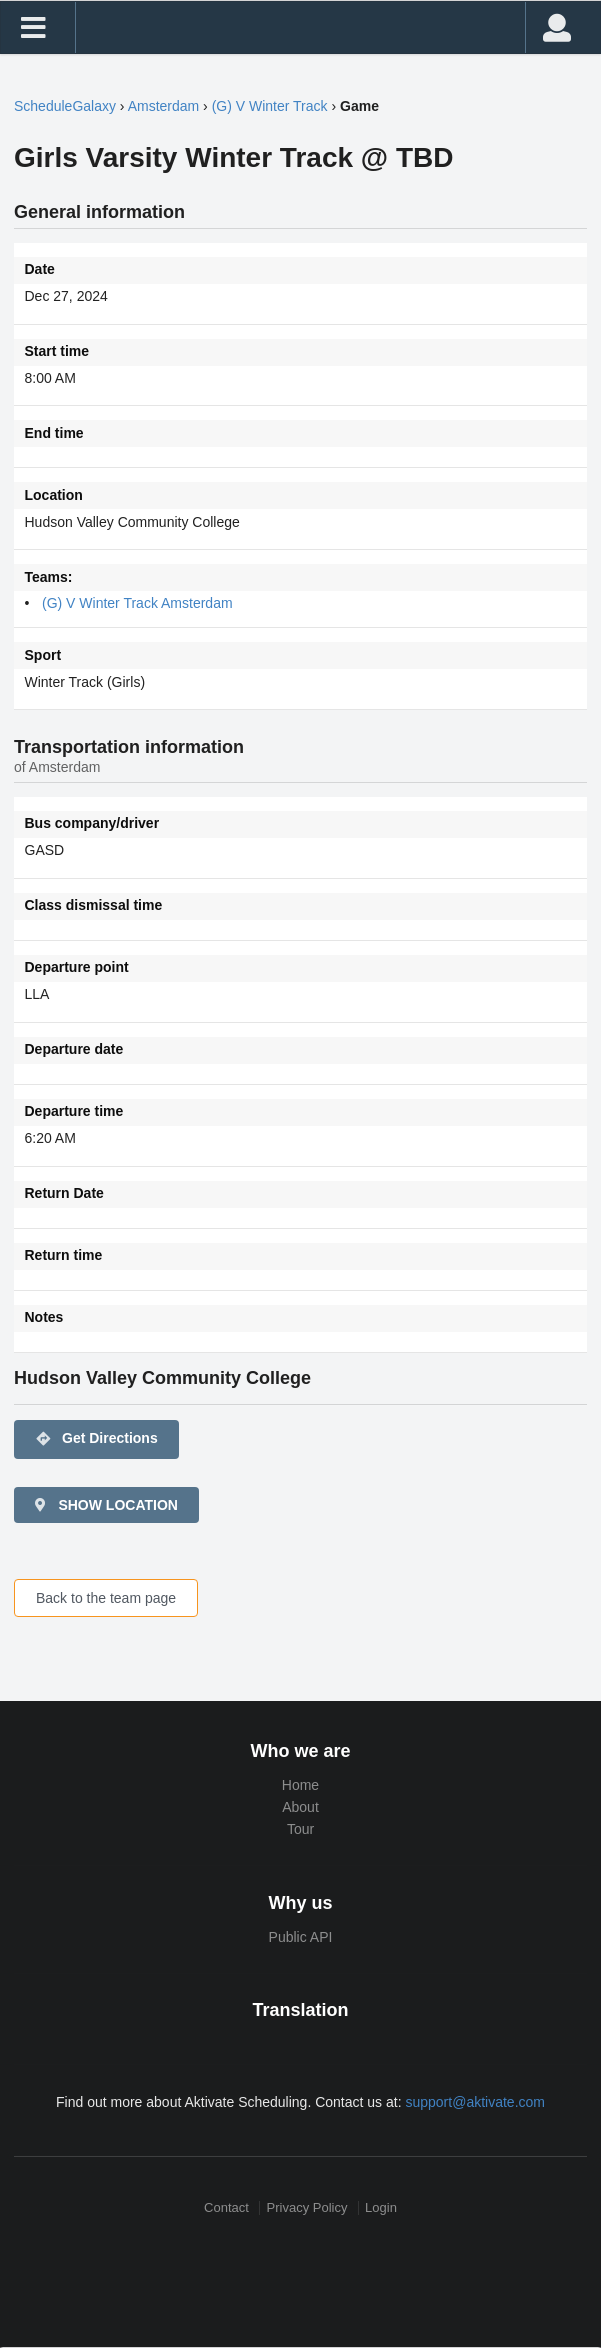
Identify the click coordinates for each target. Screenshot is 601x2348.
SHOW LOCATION (105, 1505)
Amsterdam (164, 106)
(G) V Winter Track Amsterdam (137, 603)
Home (300, 1785)
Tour (300, 1829)
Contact (226, 2207)
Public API (301, 1937)
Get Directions (96, 1439)
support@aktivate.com (475, 2102)
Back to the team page (106, 1598)
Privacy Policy (307, 2207)
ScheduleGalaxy (65, 106)
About (300, 1807)
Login (381, 2207)
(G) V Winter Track (270, 106)
